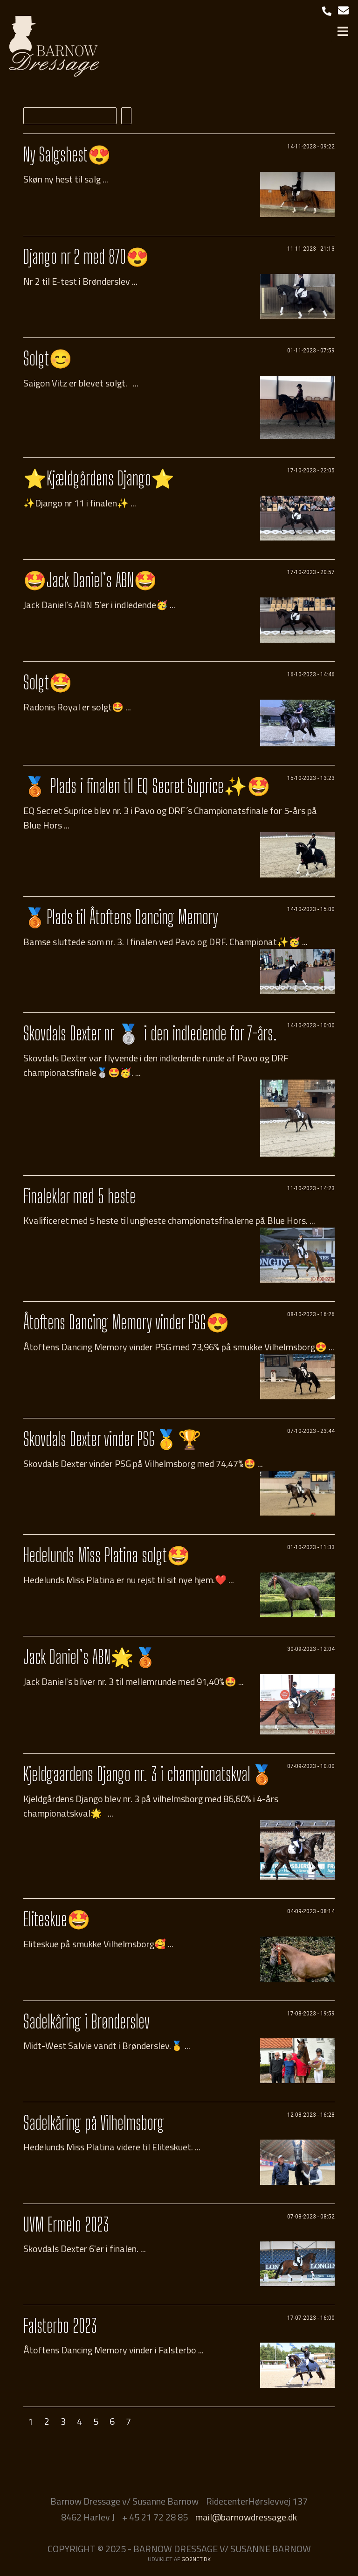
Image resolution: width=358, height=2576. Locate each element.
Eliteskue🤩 (56, 1919)
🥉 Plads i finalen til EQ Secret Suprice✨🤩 (146, 786)
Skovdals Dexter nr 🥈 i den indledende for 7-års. (150, 1033)
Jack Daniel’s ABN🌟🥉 (90, 1657)
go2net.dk (196, 2559)
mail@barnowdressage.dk (246, 2517)
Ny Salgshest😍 (67, 154)
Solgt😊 (47, 358)
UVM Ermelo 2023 (66, 2224)
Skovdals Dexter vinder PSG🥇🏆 (112, 1439)
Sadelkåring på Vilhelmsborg (93, 2123)
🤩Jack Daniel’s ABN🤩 (90, 580)
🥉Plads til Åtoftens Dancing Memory (120, 917)
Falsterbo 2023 (60, 2326)
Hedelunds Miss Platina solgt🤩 (106, 1555)
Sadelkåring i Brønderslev (86, 2021)
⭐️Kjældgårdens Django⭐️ (98, 478)
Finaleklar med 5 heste (79, 1196)
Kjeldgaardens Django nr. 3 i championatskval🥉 (148, 1774)
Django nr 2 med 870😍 (86, 257)
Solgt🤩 (47, 682)
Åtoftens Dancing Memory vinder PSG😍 (126, 1322)
